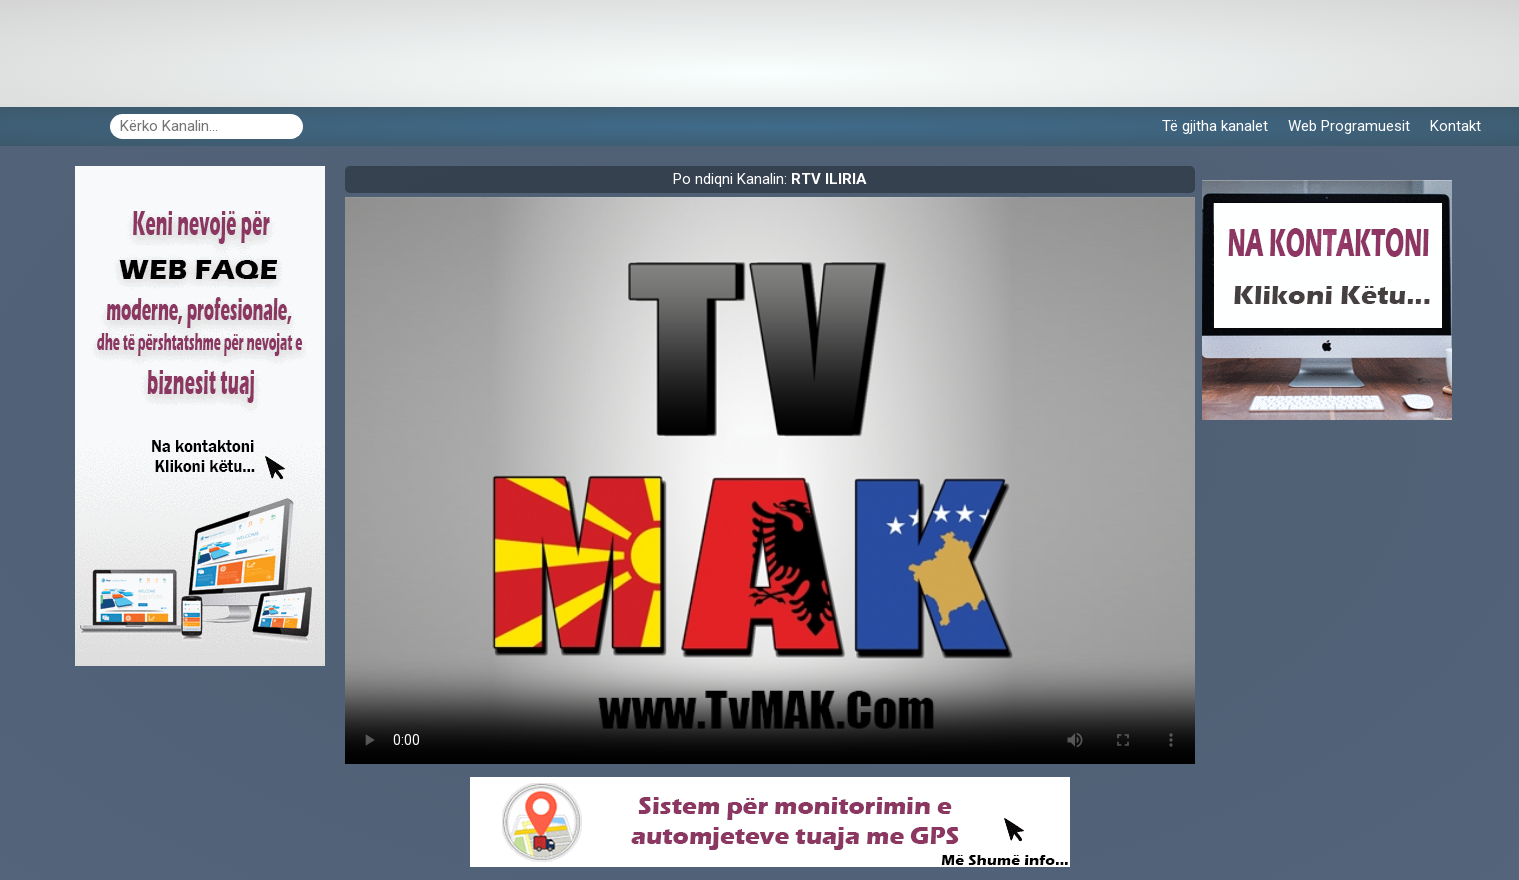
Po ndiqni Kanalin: (770, 179)
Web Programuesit (1349, 126)
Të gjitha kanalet (1215, 126)
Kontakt (1455, 126)
